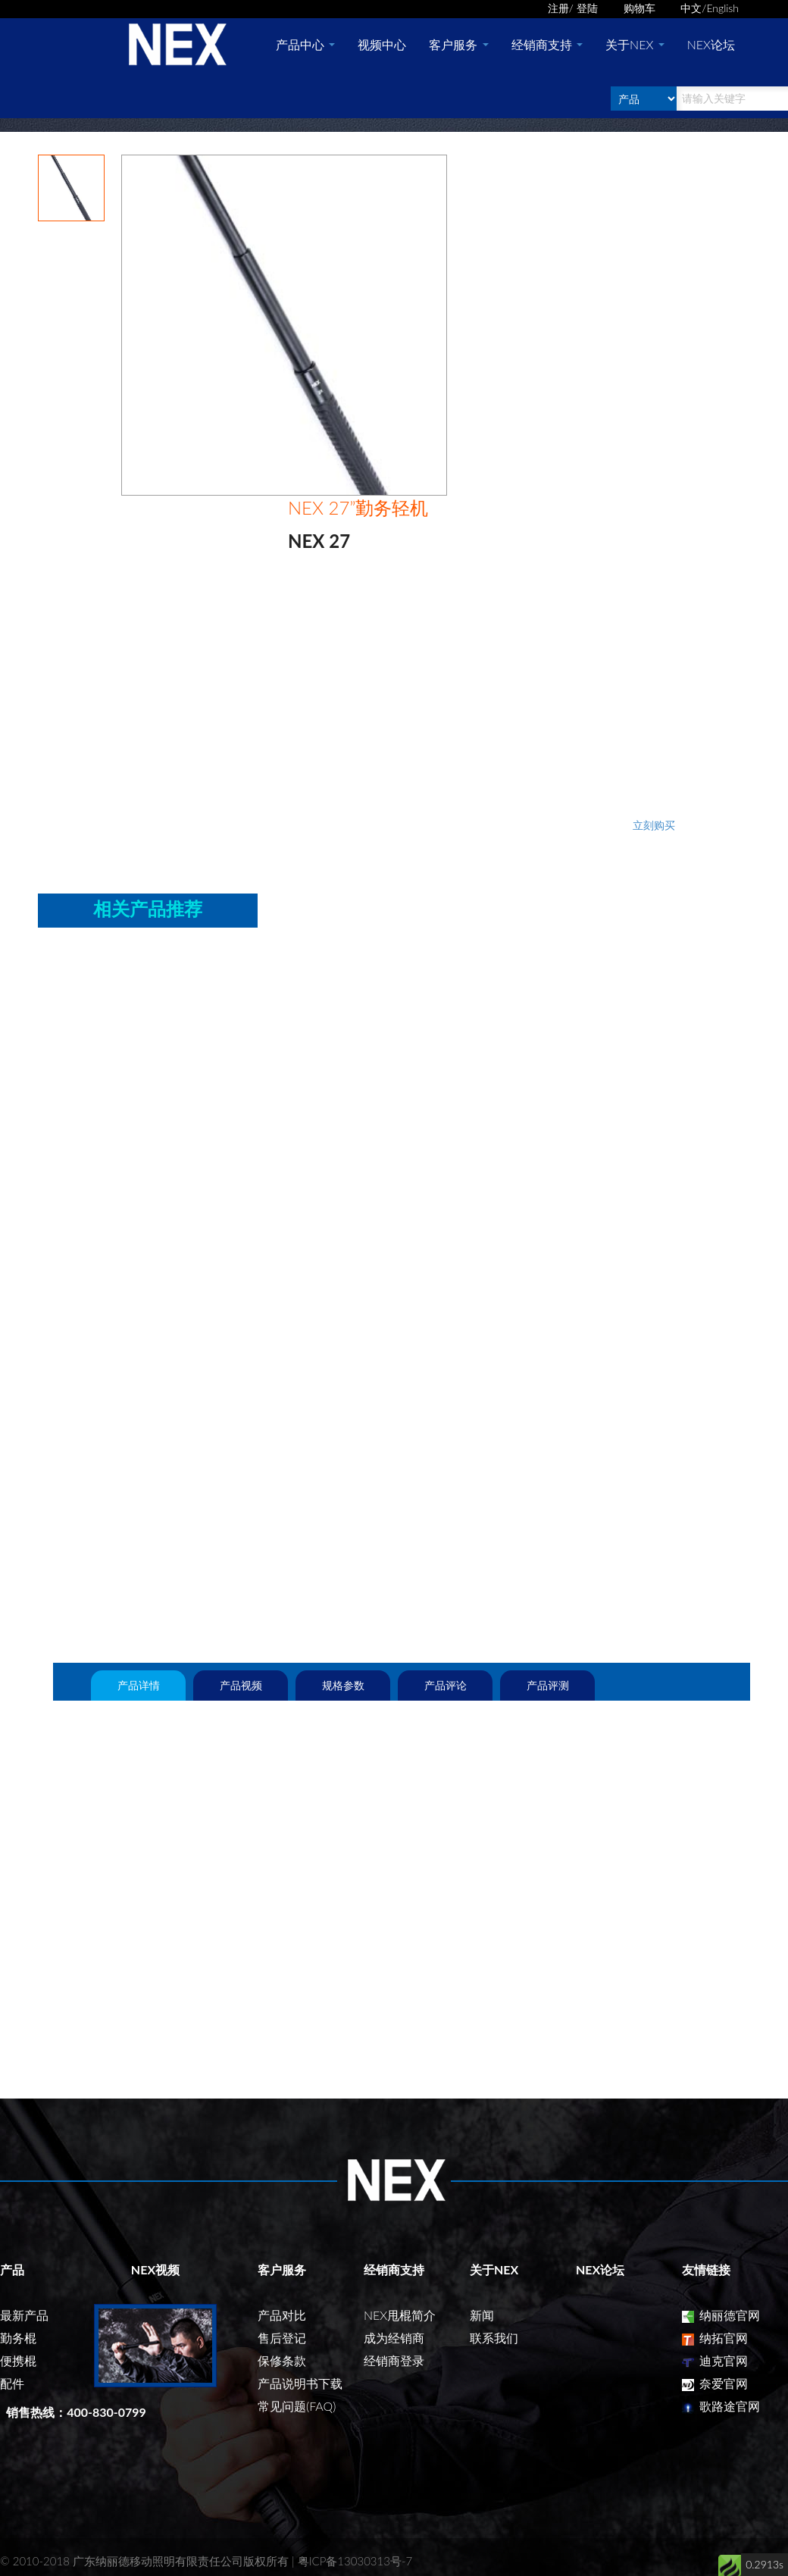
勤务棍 (18, 2337)
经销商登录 (394, 2360)
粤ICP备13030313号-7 (355, 2561)
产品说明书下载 (300, 2383)
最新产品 (24, 2315)
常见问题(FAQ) (297, 2406)
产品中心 (305, 44)
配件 (12, 2383)
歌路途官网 (721, 2406)
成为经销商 (394, 2337)
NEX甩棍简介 (400, 2315)
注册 (558, 8)
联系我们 (494, 2337)
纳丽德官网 (721, 2315)
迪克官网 (715, 2360)
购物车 (639, 8)
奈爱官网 (715, 2383)
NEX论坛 (711, 44)
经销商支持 (547, 44)
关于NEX (634, 44)
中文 (691, 8)
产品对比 (282, 2315)
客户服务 (458, 44)
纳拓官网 (715, 2337)
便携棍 (18, 2360)
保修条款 (282, 2360)
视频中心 (382, 44)
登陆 (587, 8)
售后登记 (282, 2337)
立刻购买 (654, 824)
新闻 (482, 2315)
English (722, 8)
